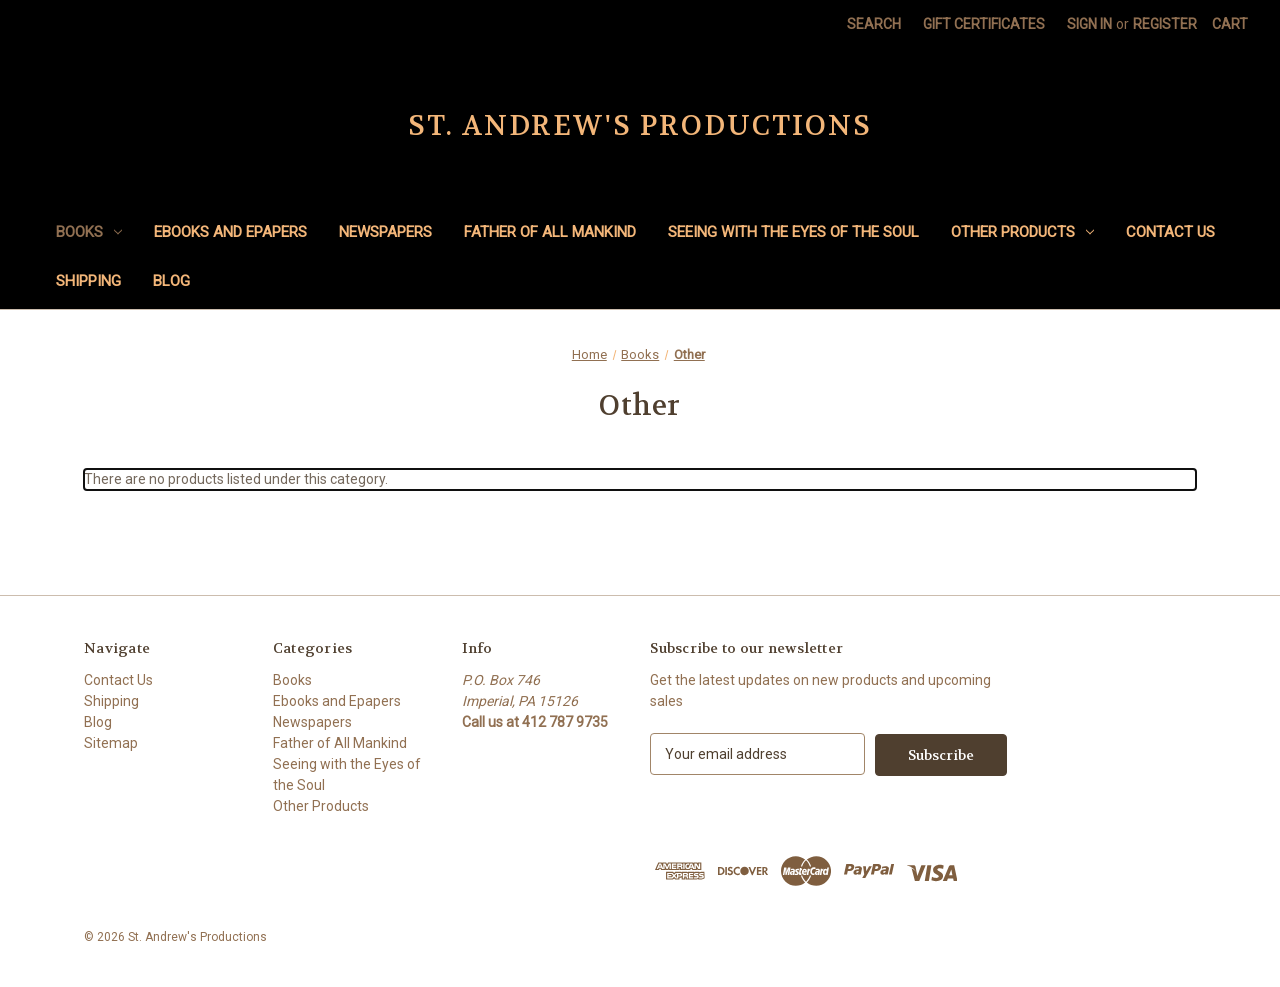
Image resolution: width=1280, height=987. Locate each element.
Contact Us (1170, 232)
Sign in (1089, 24)
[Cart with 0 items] (1230, 24)
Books (89, 232)
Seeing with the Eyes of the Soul (793, 232)
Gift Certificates (984, 24)
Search (874, 24)
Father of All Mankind (550, 232)
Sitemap (111, 743)
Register (1165, 24)
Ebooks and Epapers (230, 232)
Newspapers (385, 232)
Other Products (1022, 232)
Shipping (88, 281)
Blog (171, 281)
